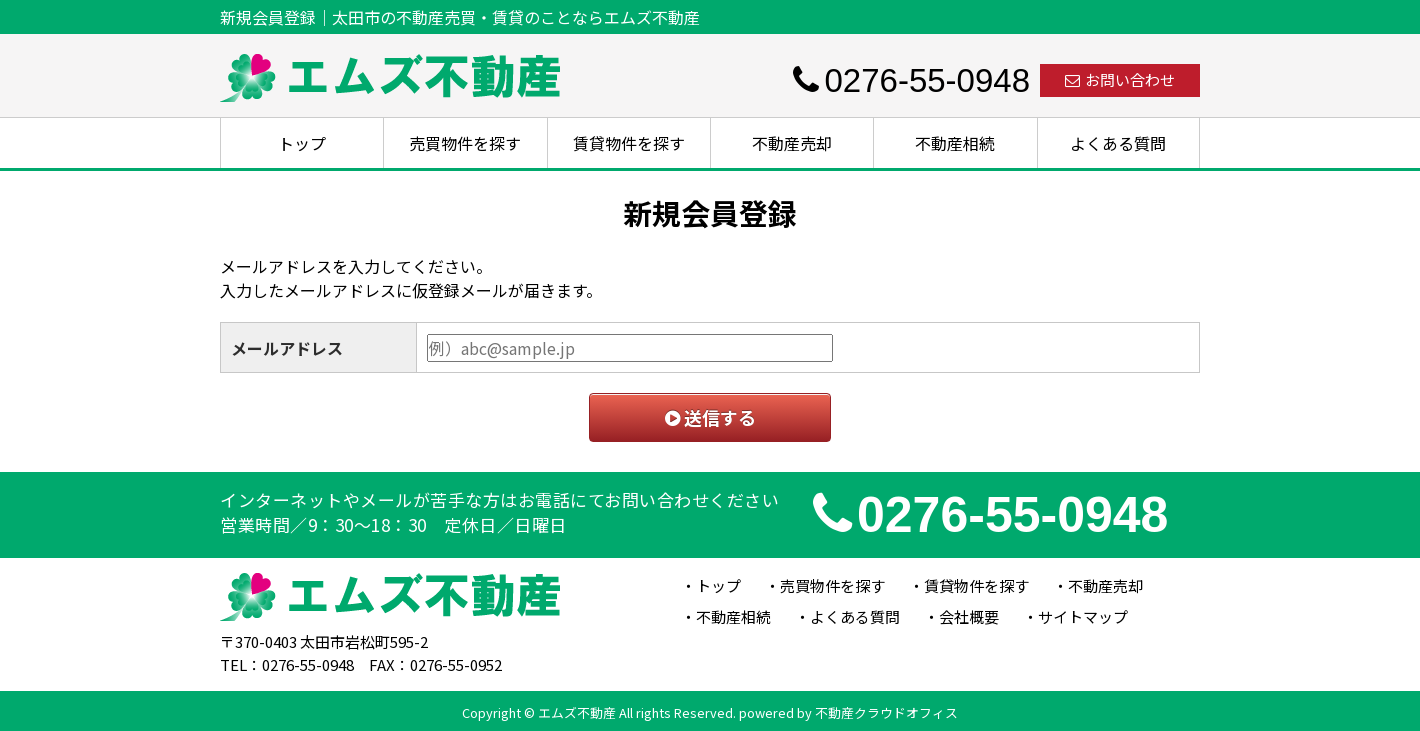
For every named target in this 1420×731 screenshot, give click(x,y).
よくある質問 (1118, 143)
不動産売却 (792, 143)
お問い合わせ (1120, 79)
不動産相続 (955, 143)
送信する (710, 417)
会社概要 (969, 616)
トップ (302, 143)
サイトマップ (1083, 616)
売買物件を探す (465, 143)
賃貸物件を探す (629, 143)
